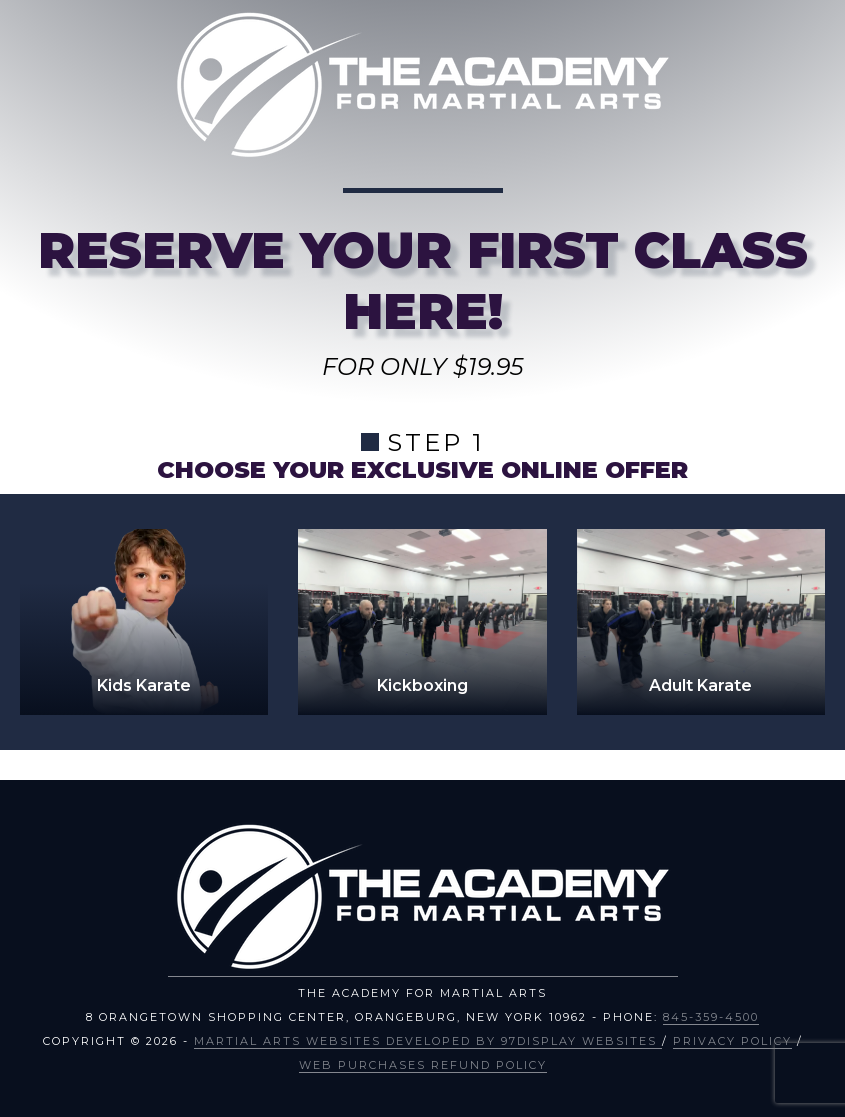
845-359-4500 (711, 1017)
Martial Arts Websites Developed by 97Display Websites (428, 1041)
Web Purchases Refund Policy (423, 1065)
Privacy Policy (732, 1041)
